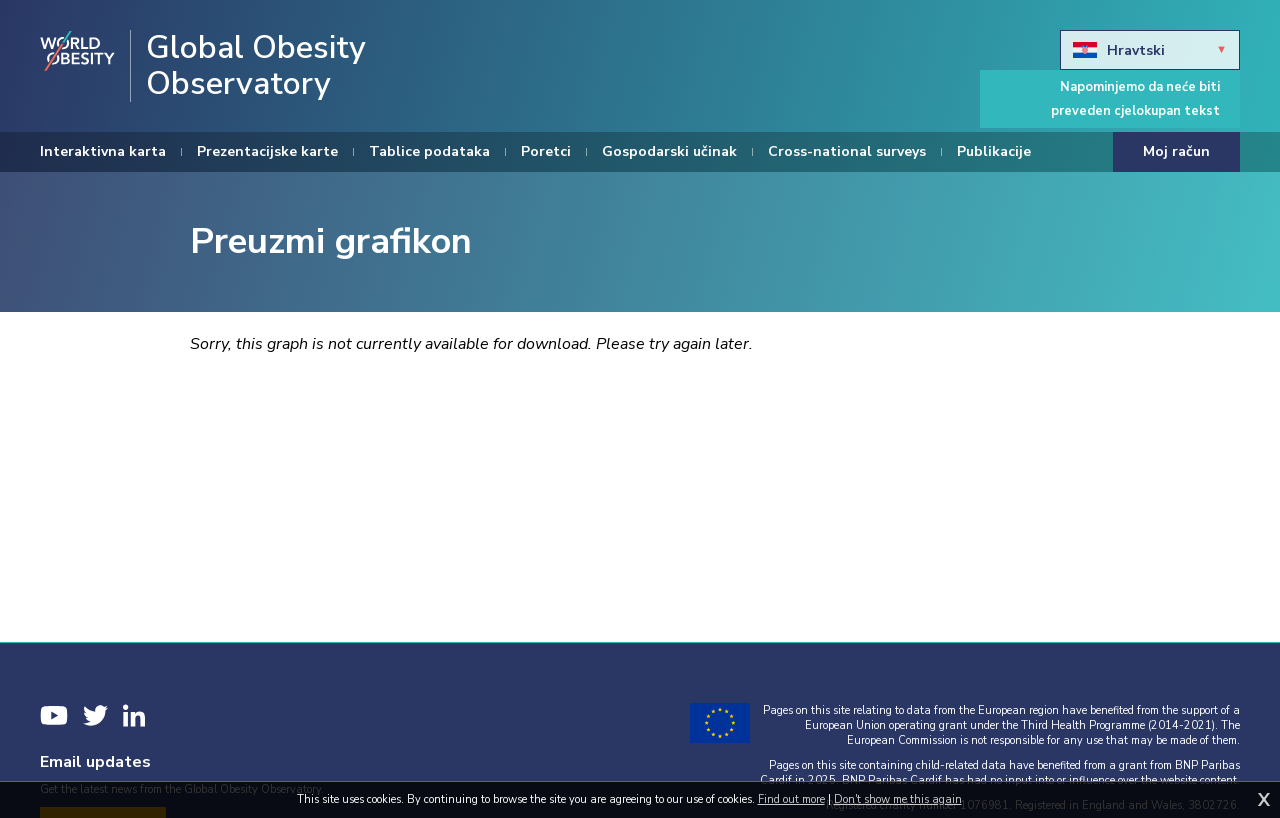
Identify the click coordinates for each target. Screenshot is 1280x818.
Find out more (791, 799)
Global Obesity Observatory (256, 66)
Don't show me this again (898, 799)
